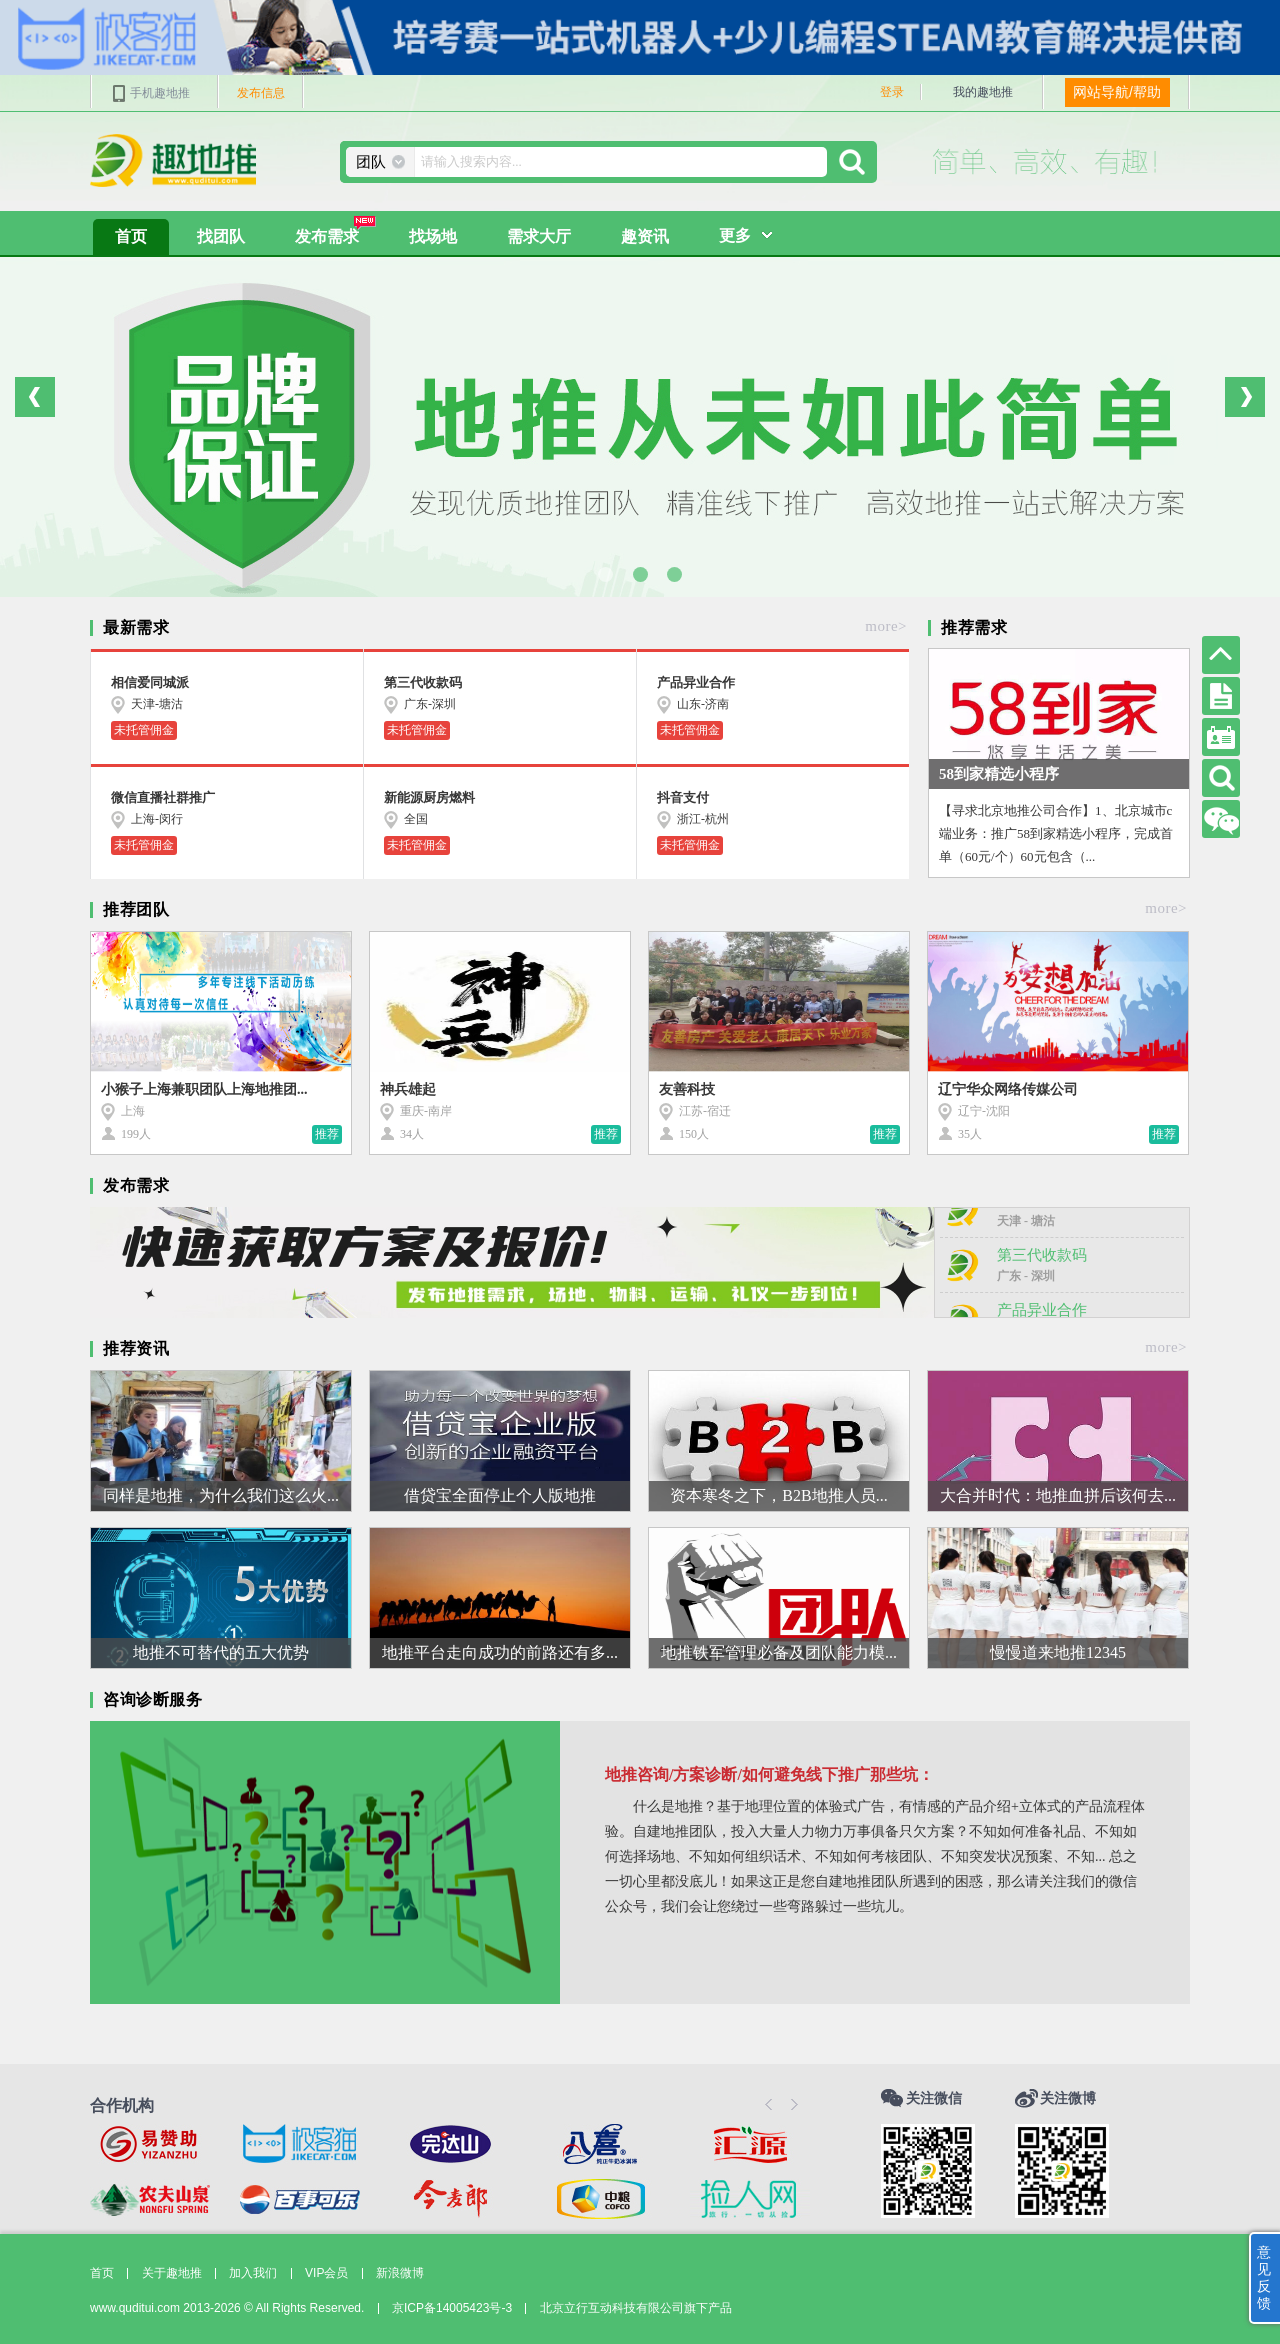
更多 (735, 235)
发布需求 (335, 232)
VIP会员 (326, 2273)
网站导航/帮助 (1117, 92)
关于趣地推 (172, 2273)
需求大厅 (539, 236)
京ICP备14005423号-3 (452, 2308)
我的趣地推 (983, 92)
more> (886, 626)
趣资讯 (645, 236)
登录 (892, 92)
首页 (131, 236)
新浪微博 (400, 2273)
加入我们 (253, 2273)
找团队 (221, 236)
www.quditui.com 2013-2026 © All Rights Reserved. (227, 2308)
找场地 (433, 236)
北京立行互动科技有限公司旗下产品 (636, 2308)
